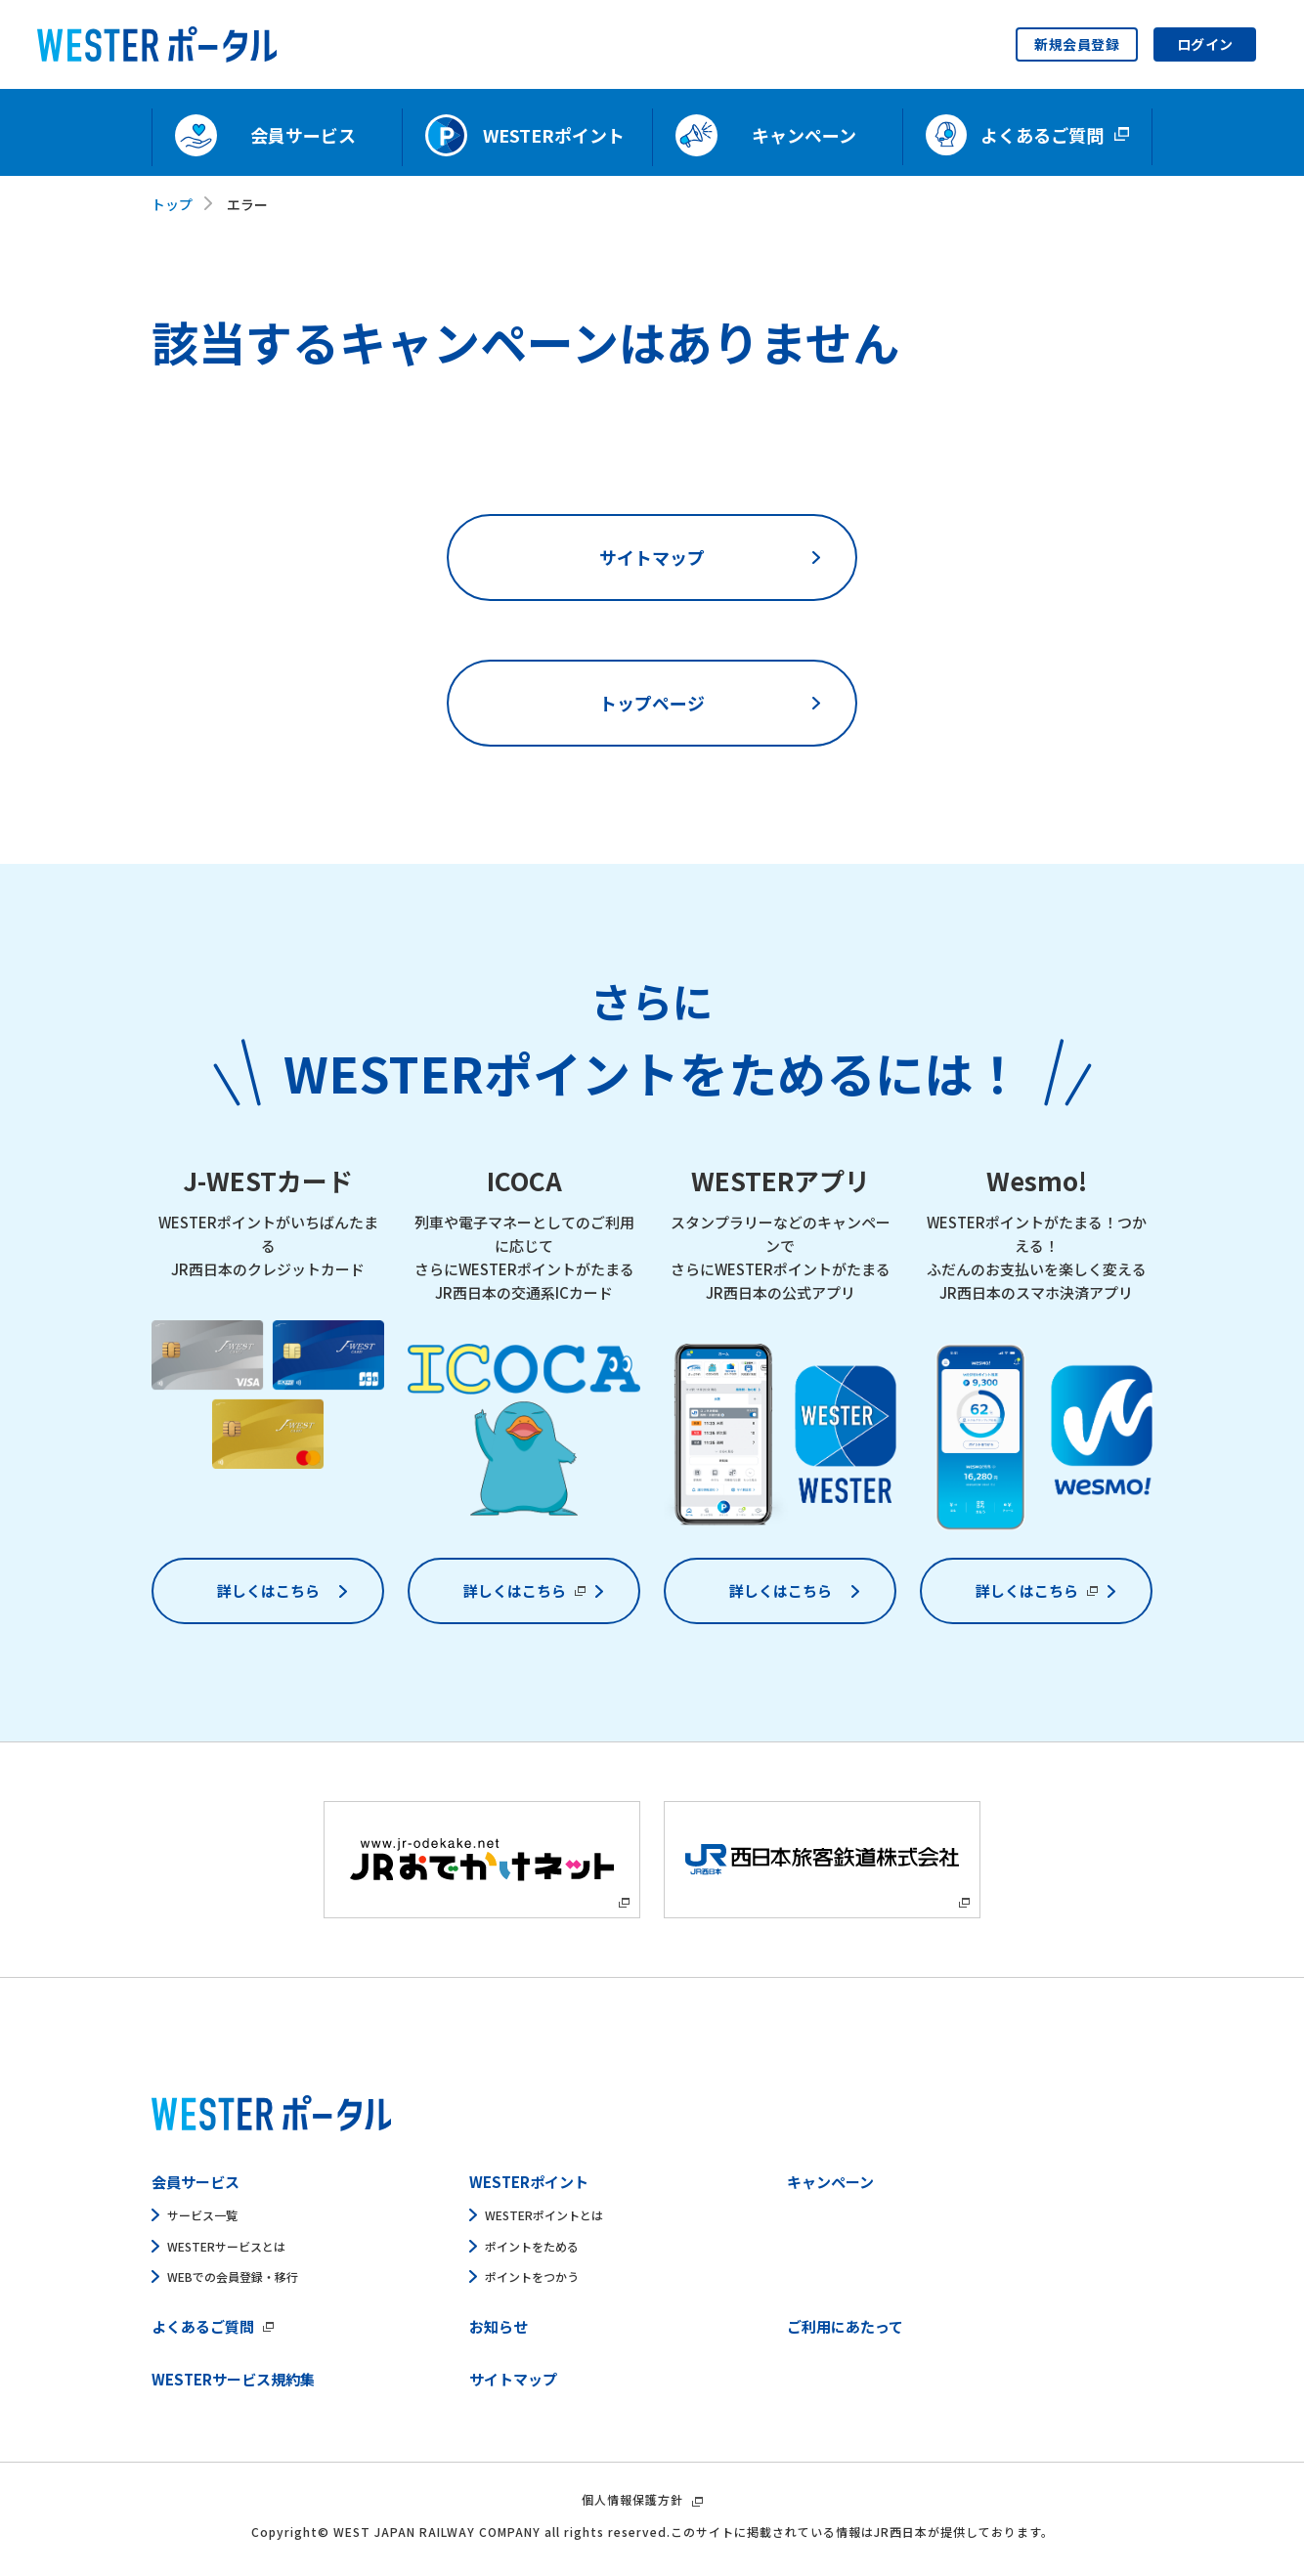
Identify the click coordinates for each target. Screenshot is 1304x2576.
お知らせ (498, 2326)
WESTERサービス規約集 (233, 2379)
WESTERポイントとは (544, 2215)
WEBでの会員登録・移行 (232, 2276)
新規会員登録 (1076, 44)
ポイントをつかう (532, 2276)
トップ (172, 204)
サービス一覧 (202, 2215)
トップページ (652, 702)
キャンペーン (830, 2181)
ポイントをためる (532, 2246)
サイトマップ (652, 557)
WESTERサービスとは (226, 2246)
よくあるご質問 (203, 2326)
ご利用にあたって (845, 2326)
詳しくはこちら (268, 1590)
